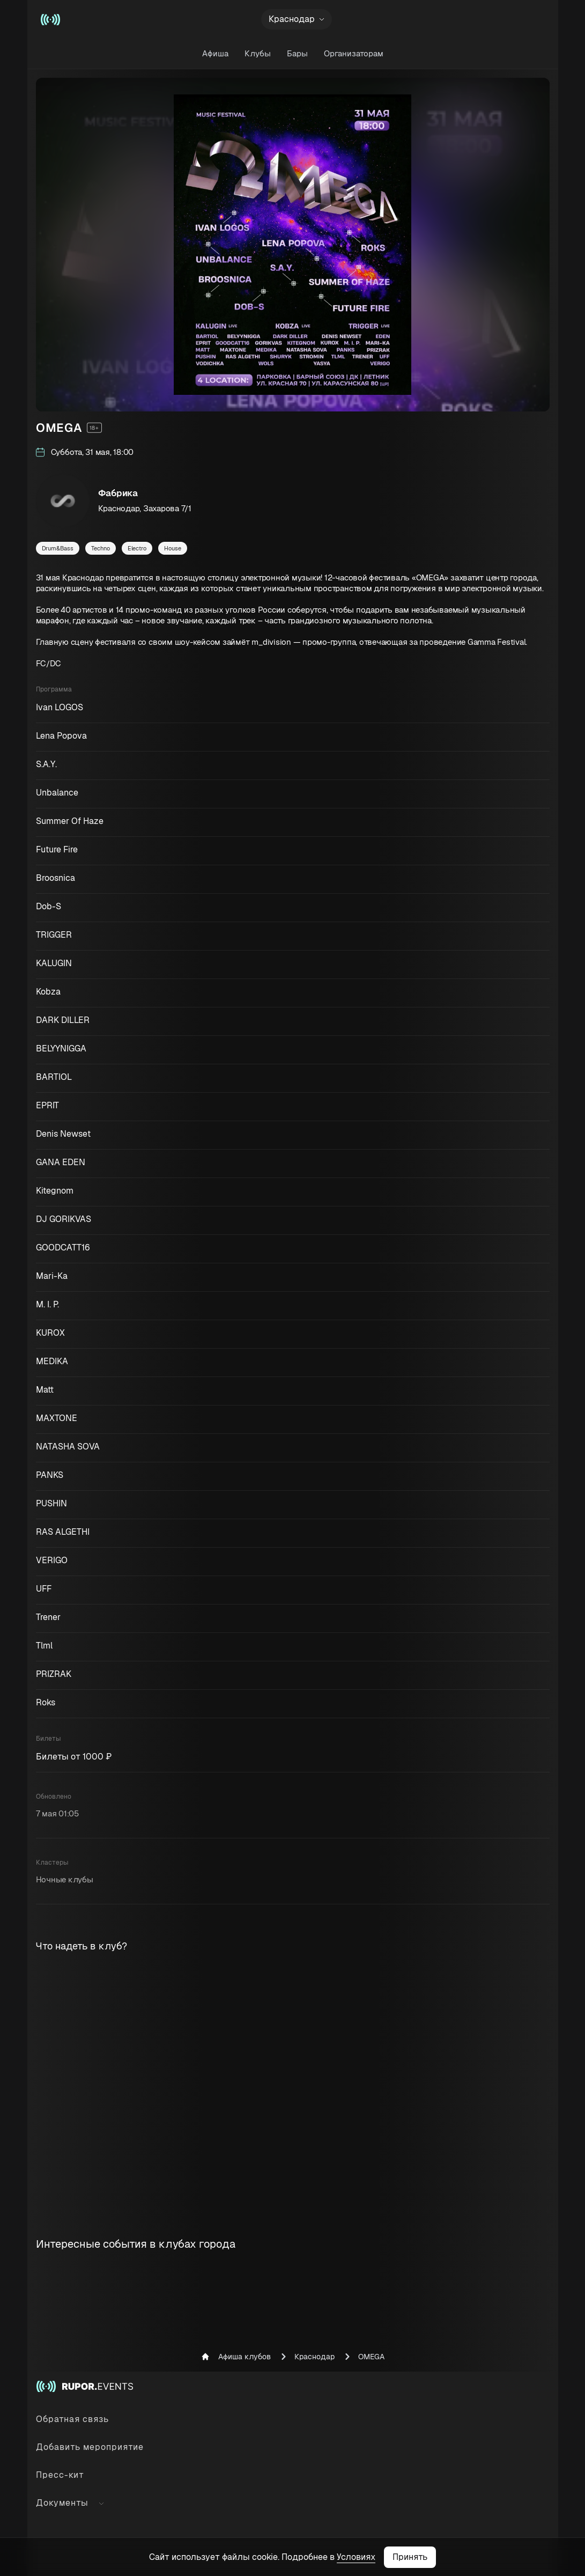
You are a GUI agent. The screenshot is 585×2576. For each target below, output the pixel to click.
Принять (410, 2557)
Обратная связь (72, 2419)
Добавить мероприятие (90, 2447)
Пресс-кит (60, 2475)
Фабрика (118, 493)
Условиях (356, 2557)
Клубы (258, 53)
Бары (297, 53)
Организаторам (353, 53)
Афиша (215, 53)
